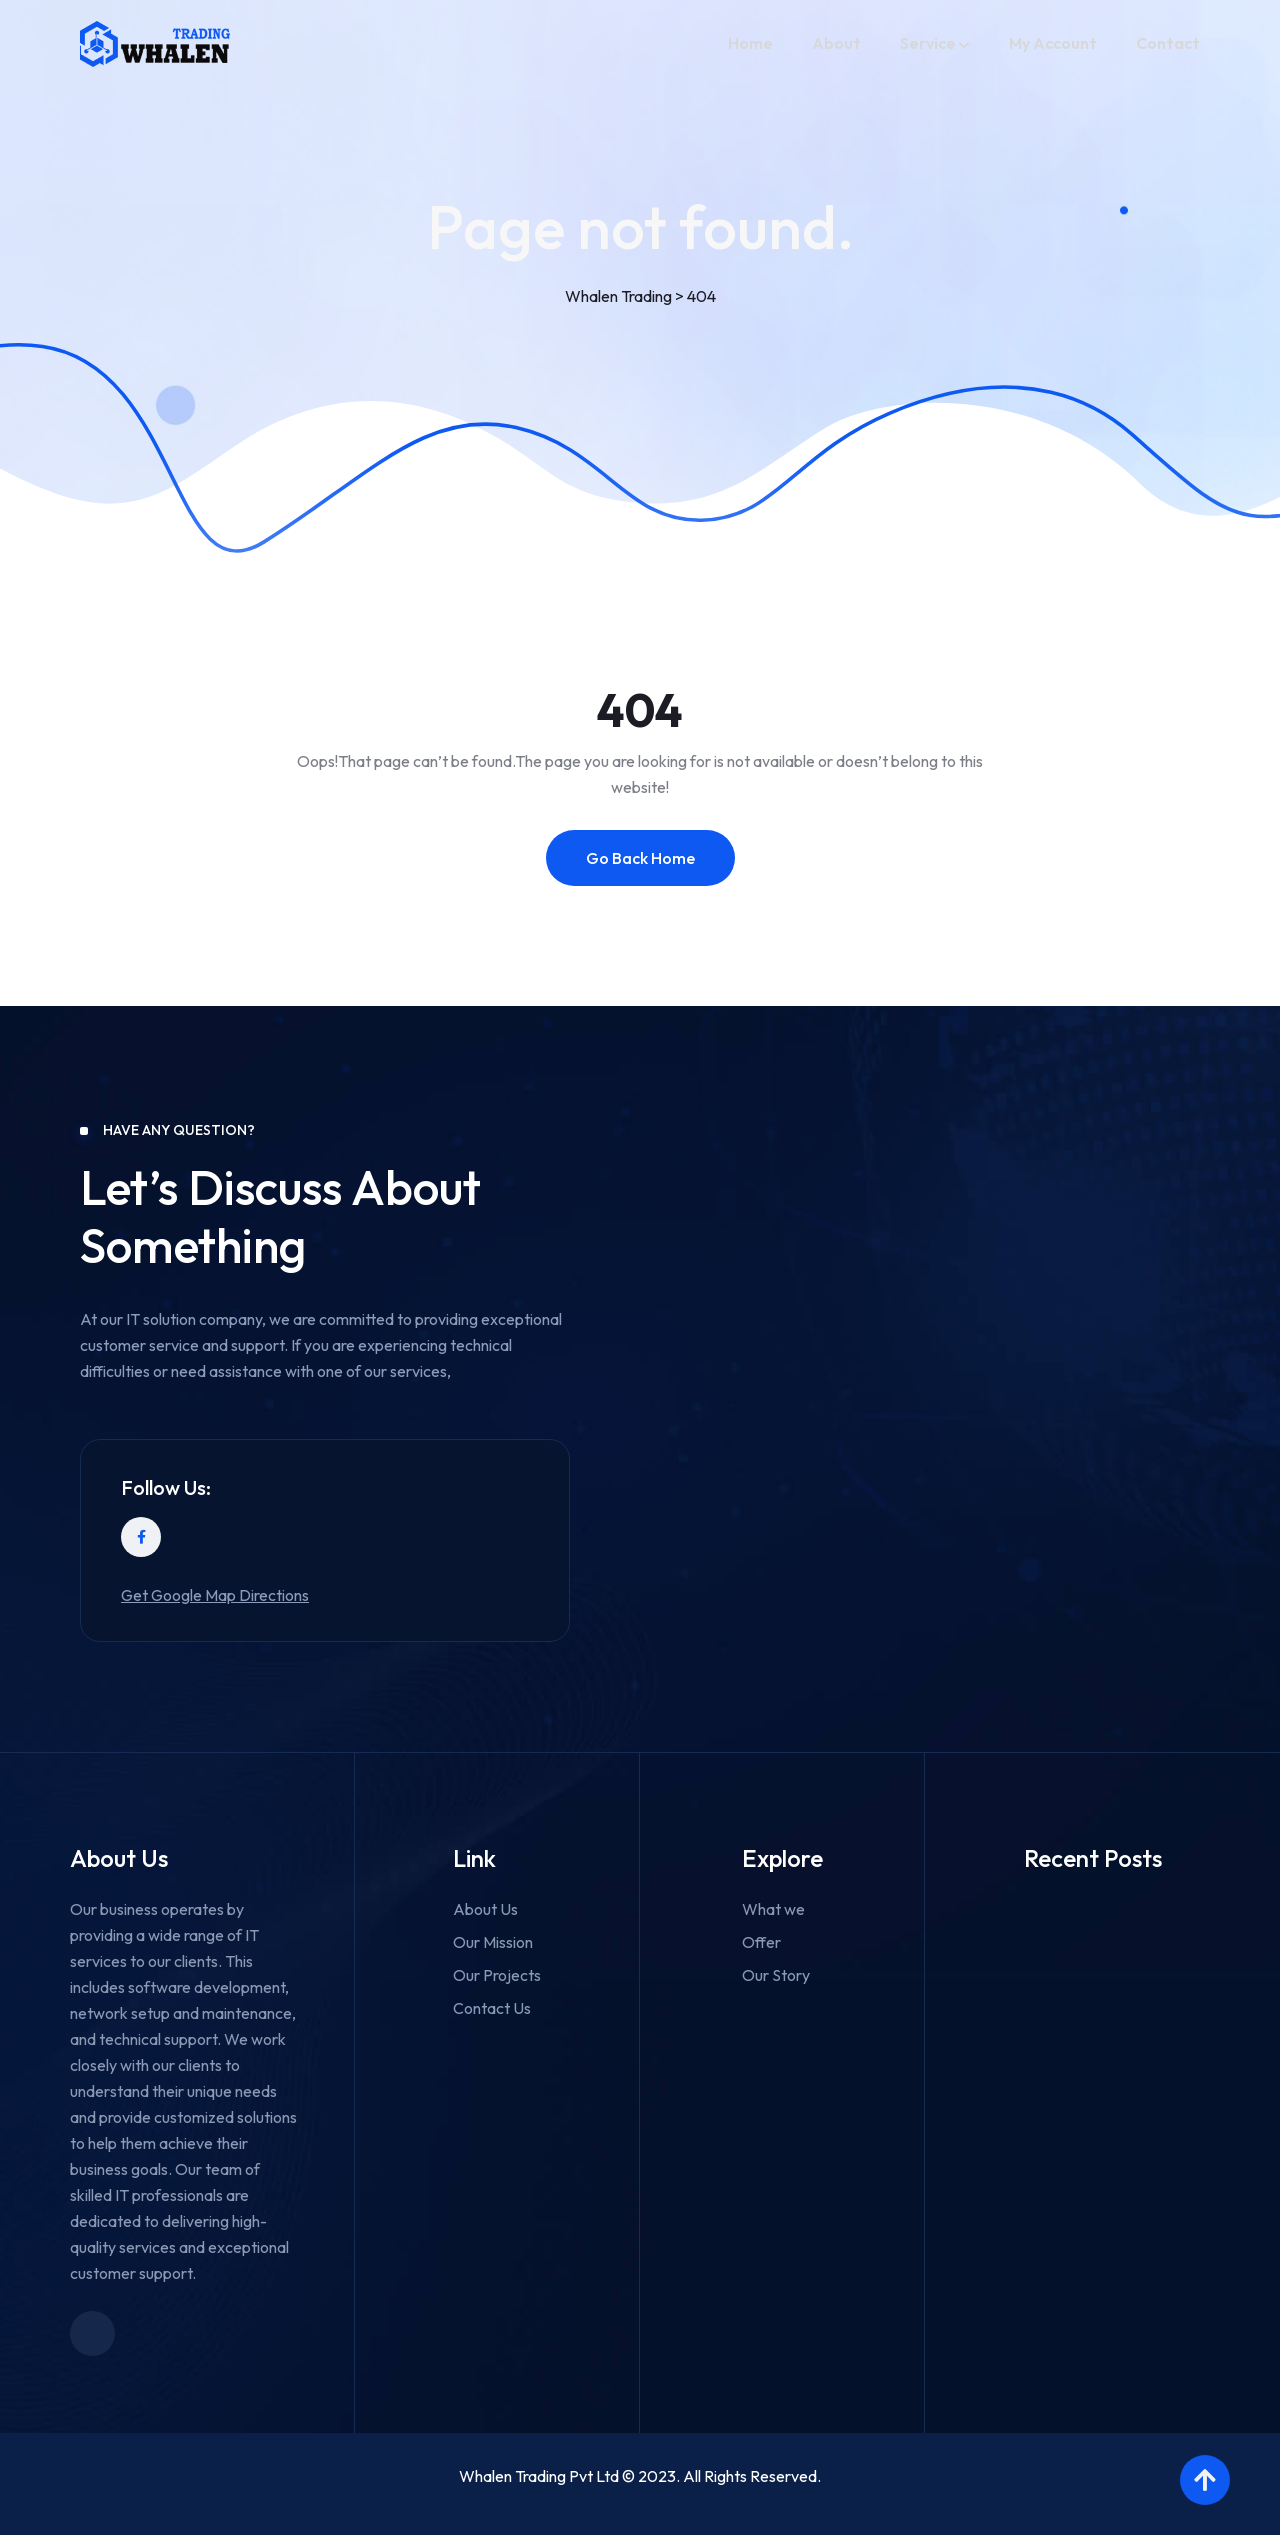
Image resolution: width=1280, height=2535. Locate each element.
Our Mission (493, 1942)
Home (750, 43)
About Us (485, 1909)
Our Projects (497, 1975)
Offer (761, 1942)
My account (1053, 43)
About (836, 43)
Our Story (776, 1975)
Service (928, 43)
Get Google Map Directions (215, 1595)
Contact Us (492, 2008)
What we (773, 1909)
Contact (1168, 43)
